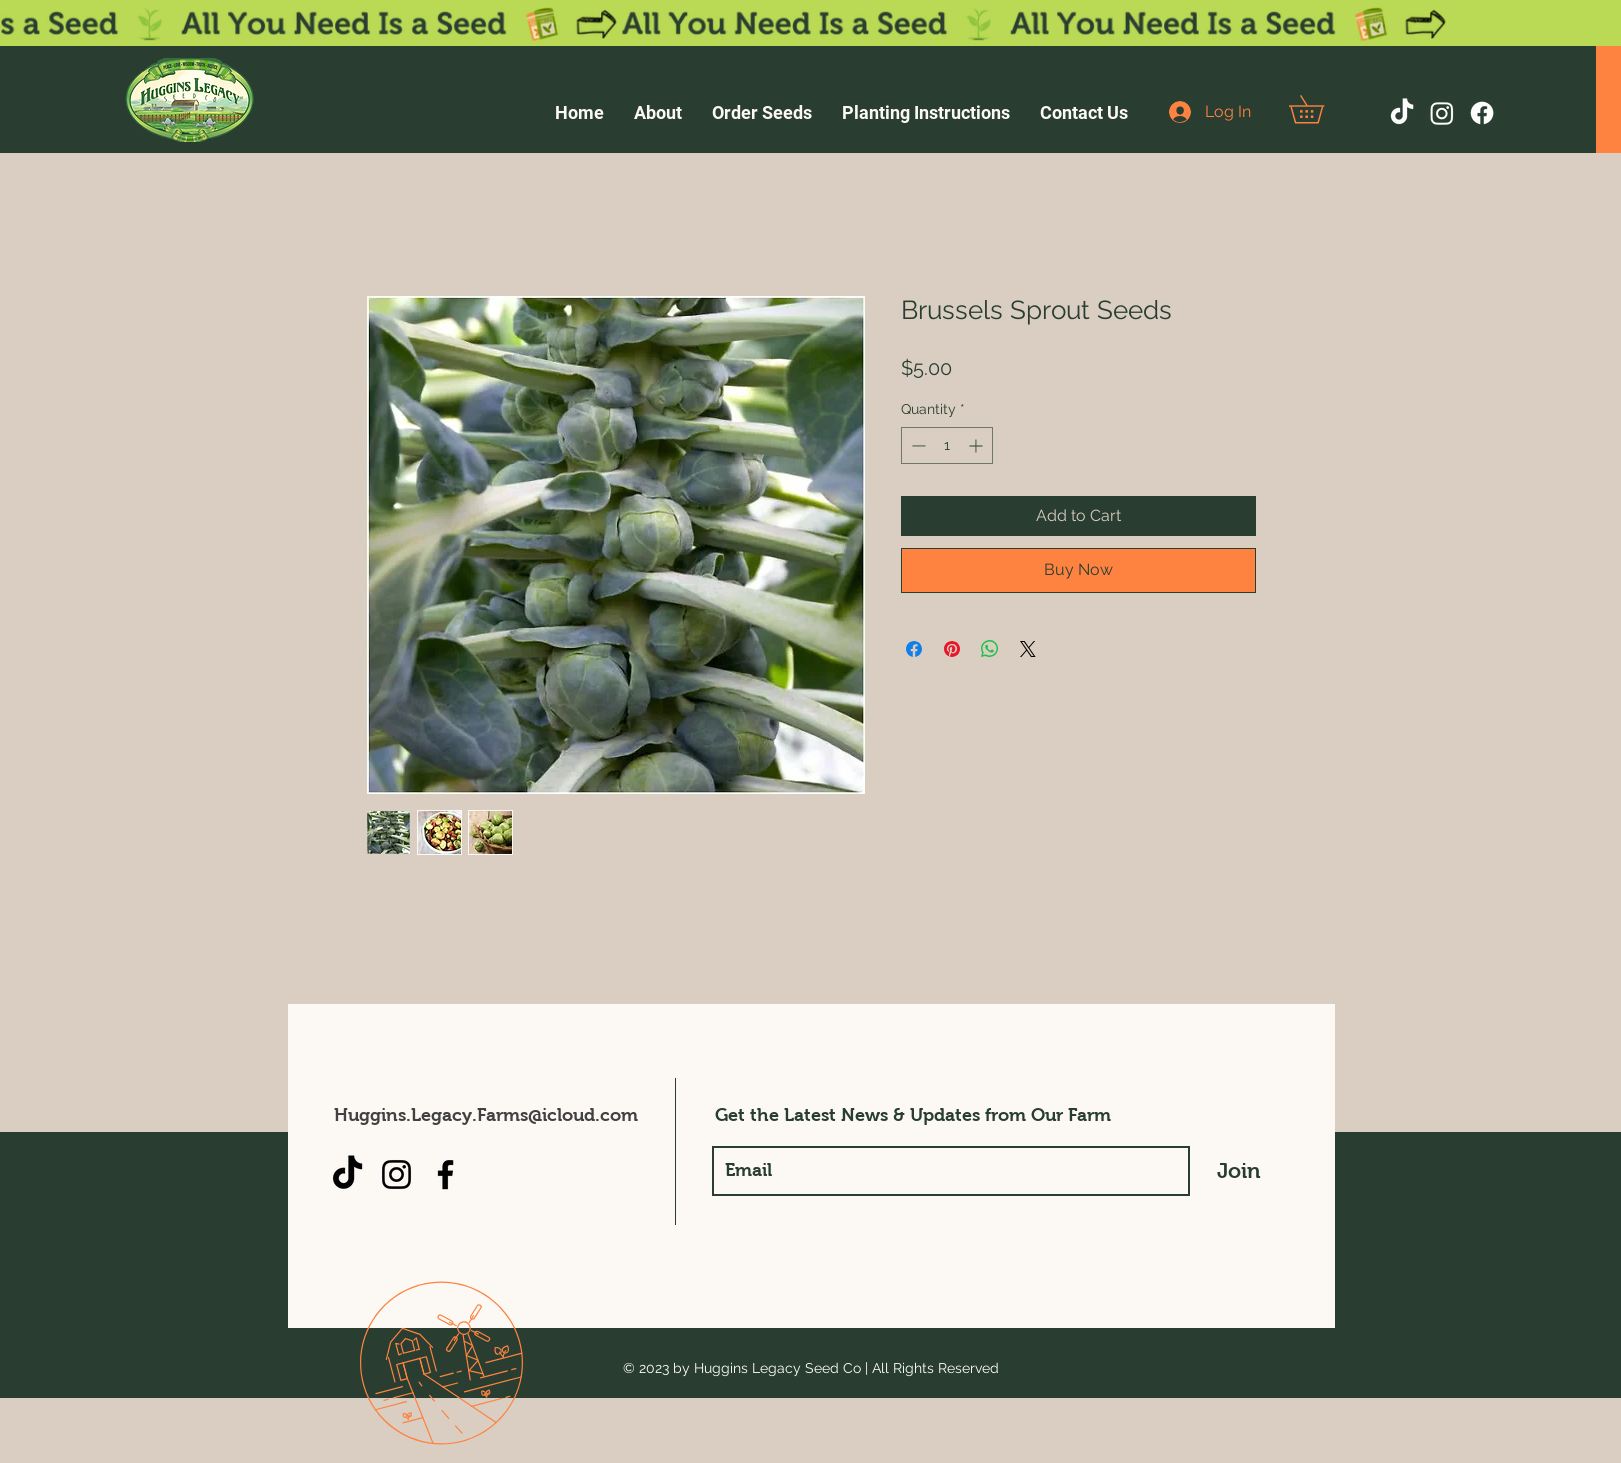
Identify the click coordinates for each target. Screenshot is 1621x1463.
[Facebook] (1482, 113)
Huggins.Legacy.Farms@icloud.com (486, 1115)
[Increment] (977, 445)
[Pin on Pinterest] (952, 649)
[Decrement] (916, 445)
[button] (1320, 109)
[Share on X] (1028, 649)
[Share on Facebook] (914, 649)
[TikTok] (1402, 113)
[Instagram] (1442, 113)
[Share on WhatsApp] (990, 649)
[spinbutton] (947, 445)
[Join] (1239, 1171)
